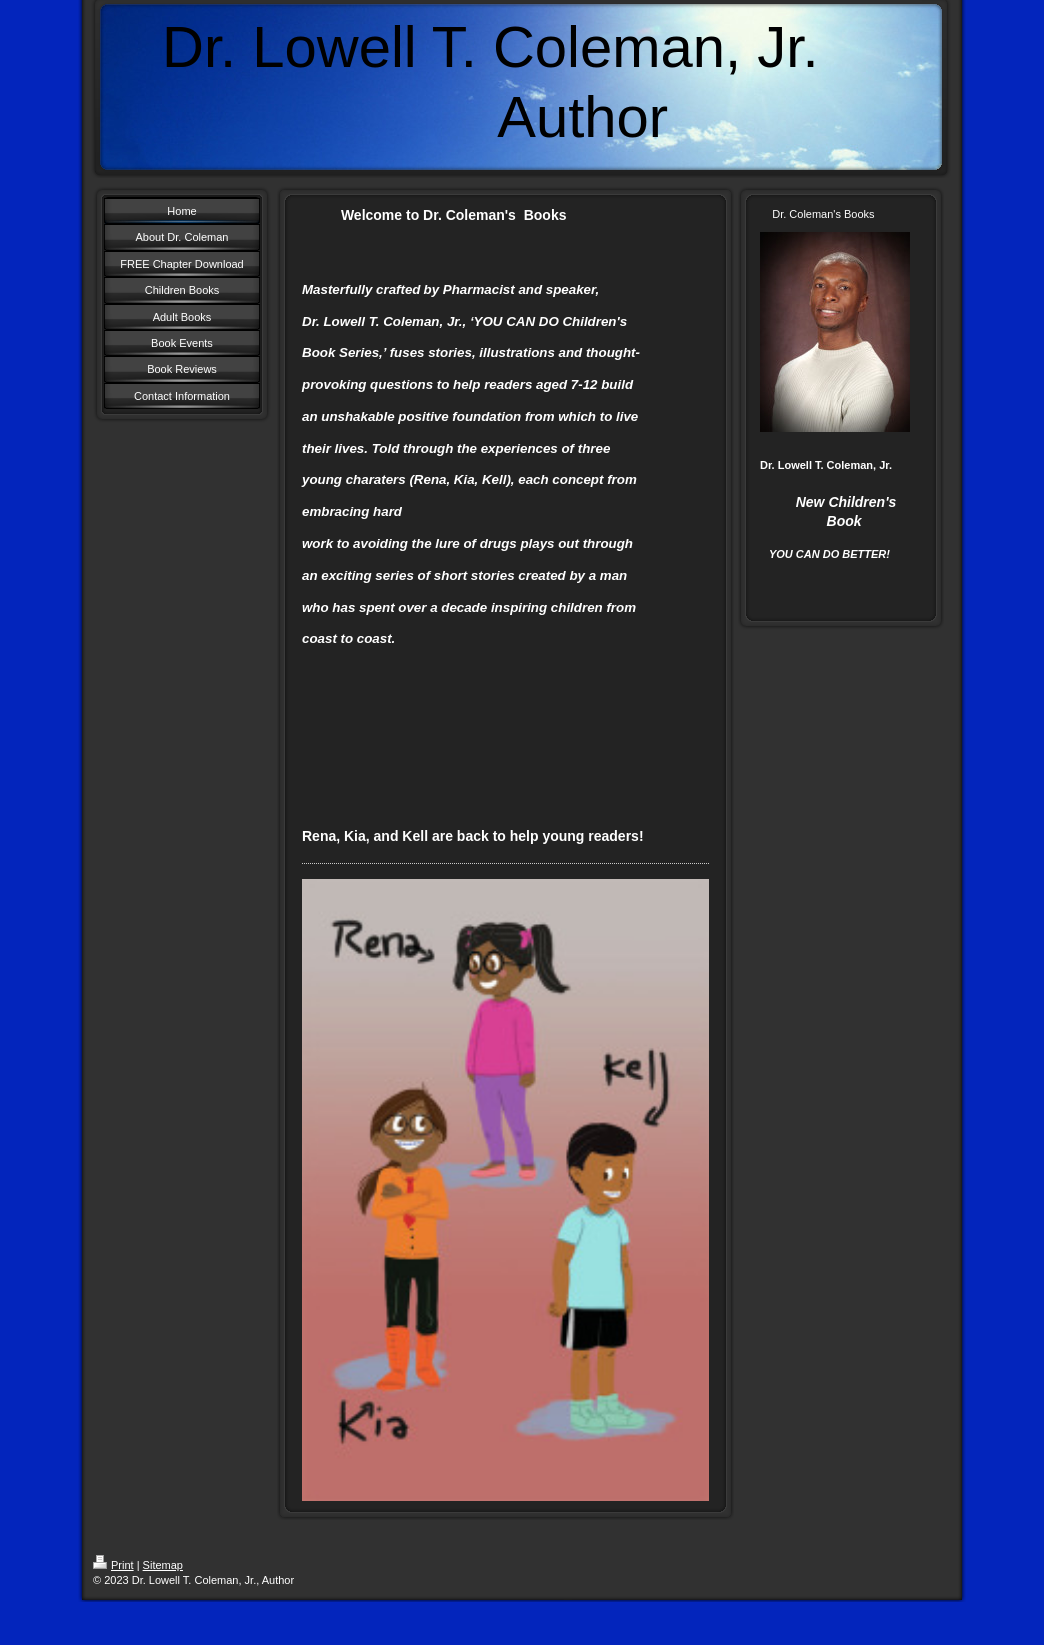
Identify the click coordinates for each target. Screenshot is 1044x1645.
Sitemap (163, 1565)
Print (113, 1565)
